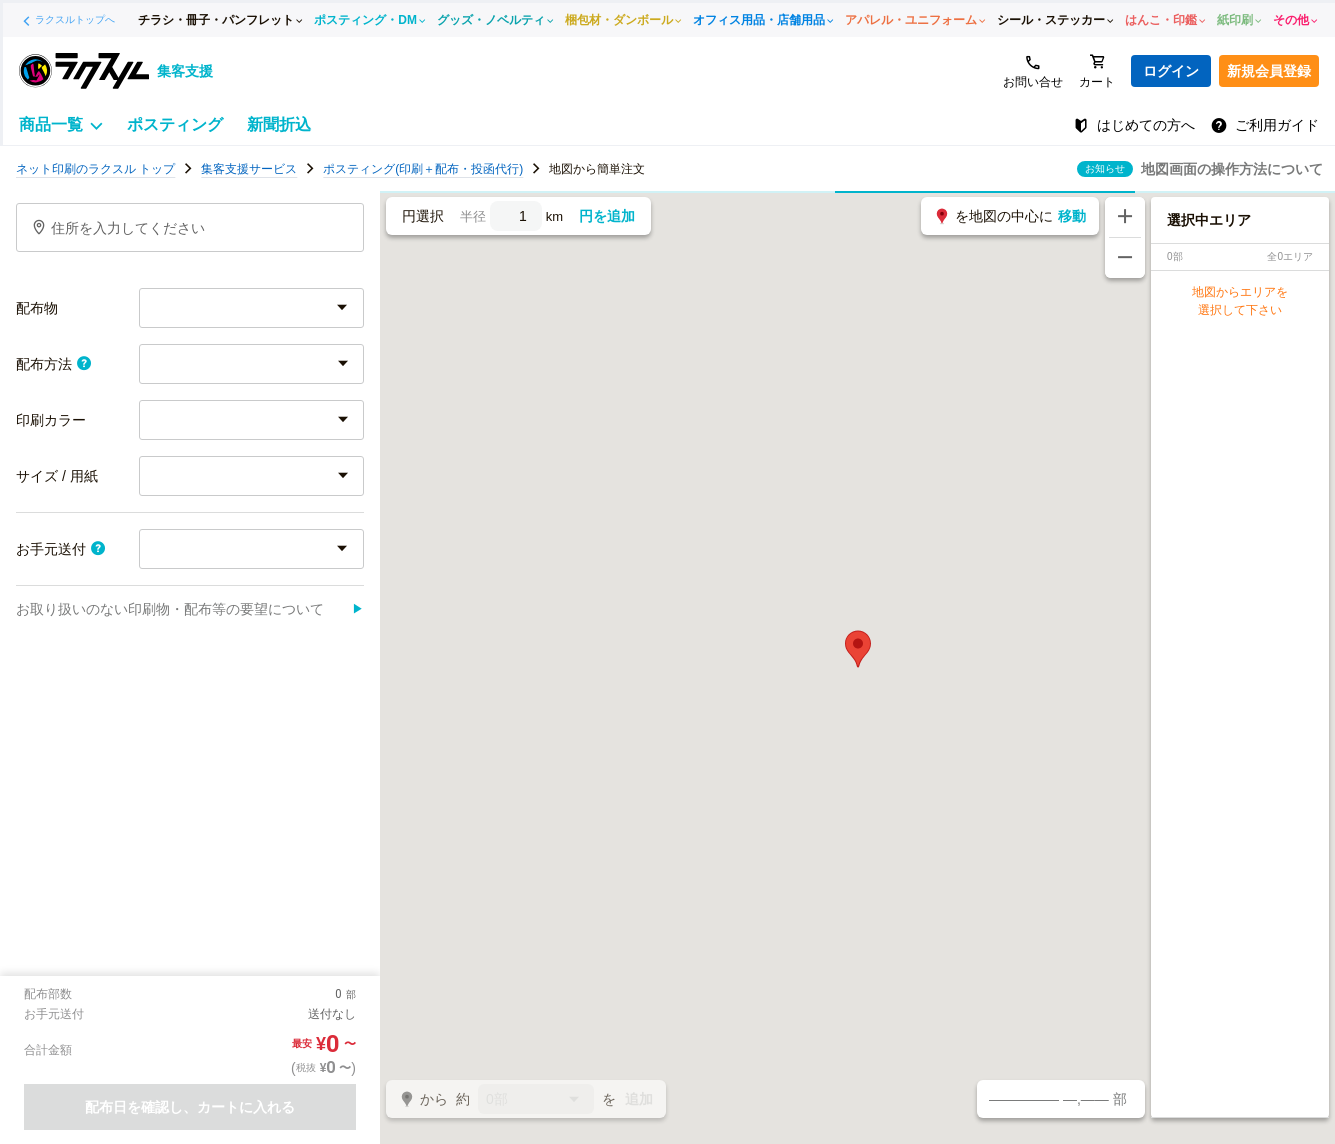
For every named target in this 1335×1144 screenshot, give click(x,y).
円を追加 (607, 216)
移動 (1072, 216)
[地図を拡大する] (1125, 217)
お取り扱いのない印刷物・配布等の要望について (190, 609)
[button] (858, 649)
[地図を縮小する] (1125, 258)
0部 (536, 1100)
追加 (639, 1099)
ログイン (1171, 71)
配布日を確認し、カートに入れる (190, 1107)
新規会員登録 (1269, 71)
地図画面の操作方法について (1232, 169)
